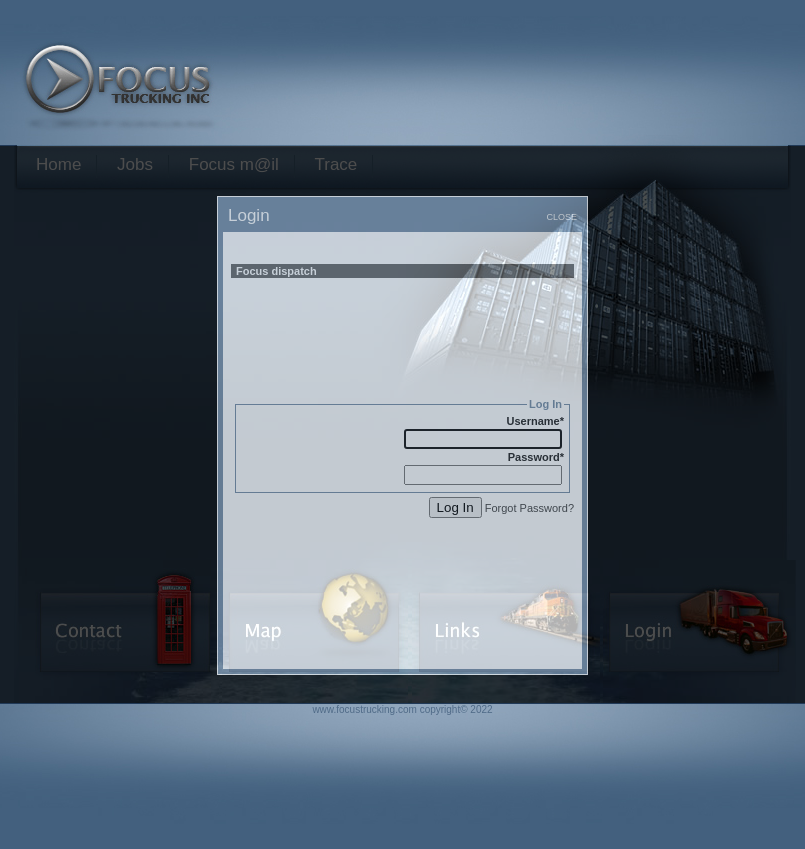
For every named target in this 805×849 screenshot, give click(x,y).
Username (535, 421)
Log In (455, 507)
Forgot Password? (529, 508)
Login (249, 215)
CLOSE (561, 217)
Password (536, 457)
